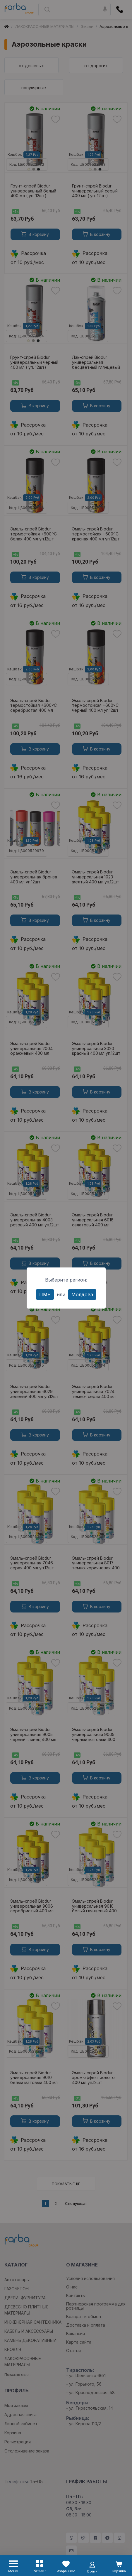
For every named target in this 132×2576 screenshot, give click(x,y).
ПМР (45, 1294)
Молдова (82, 1294)
